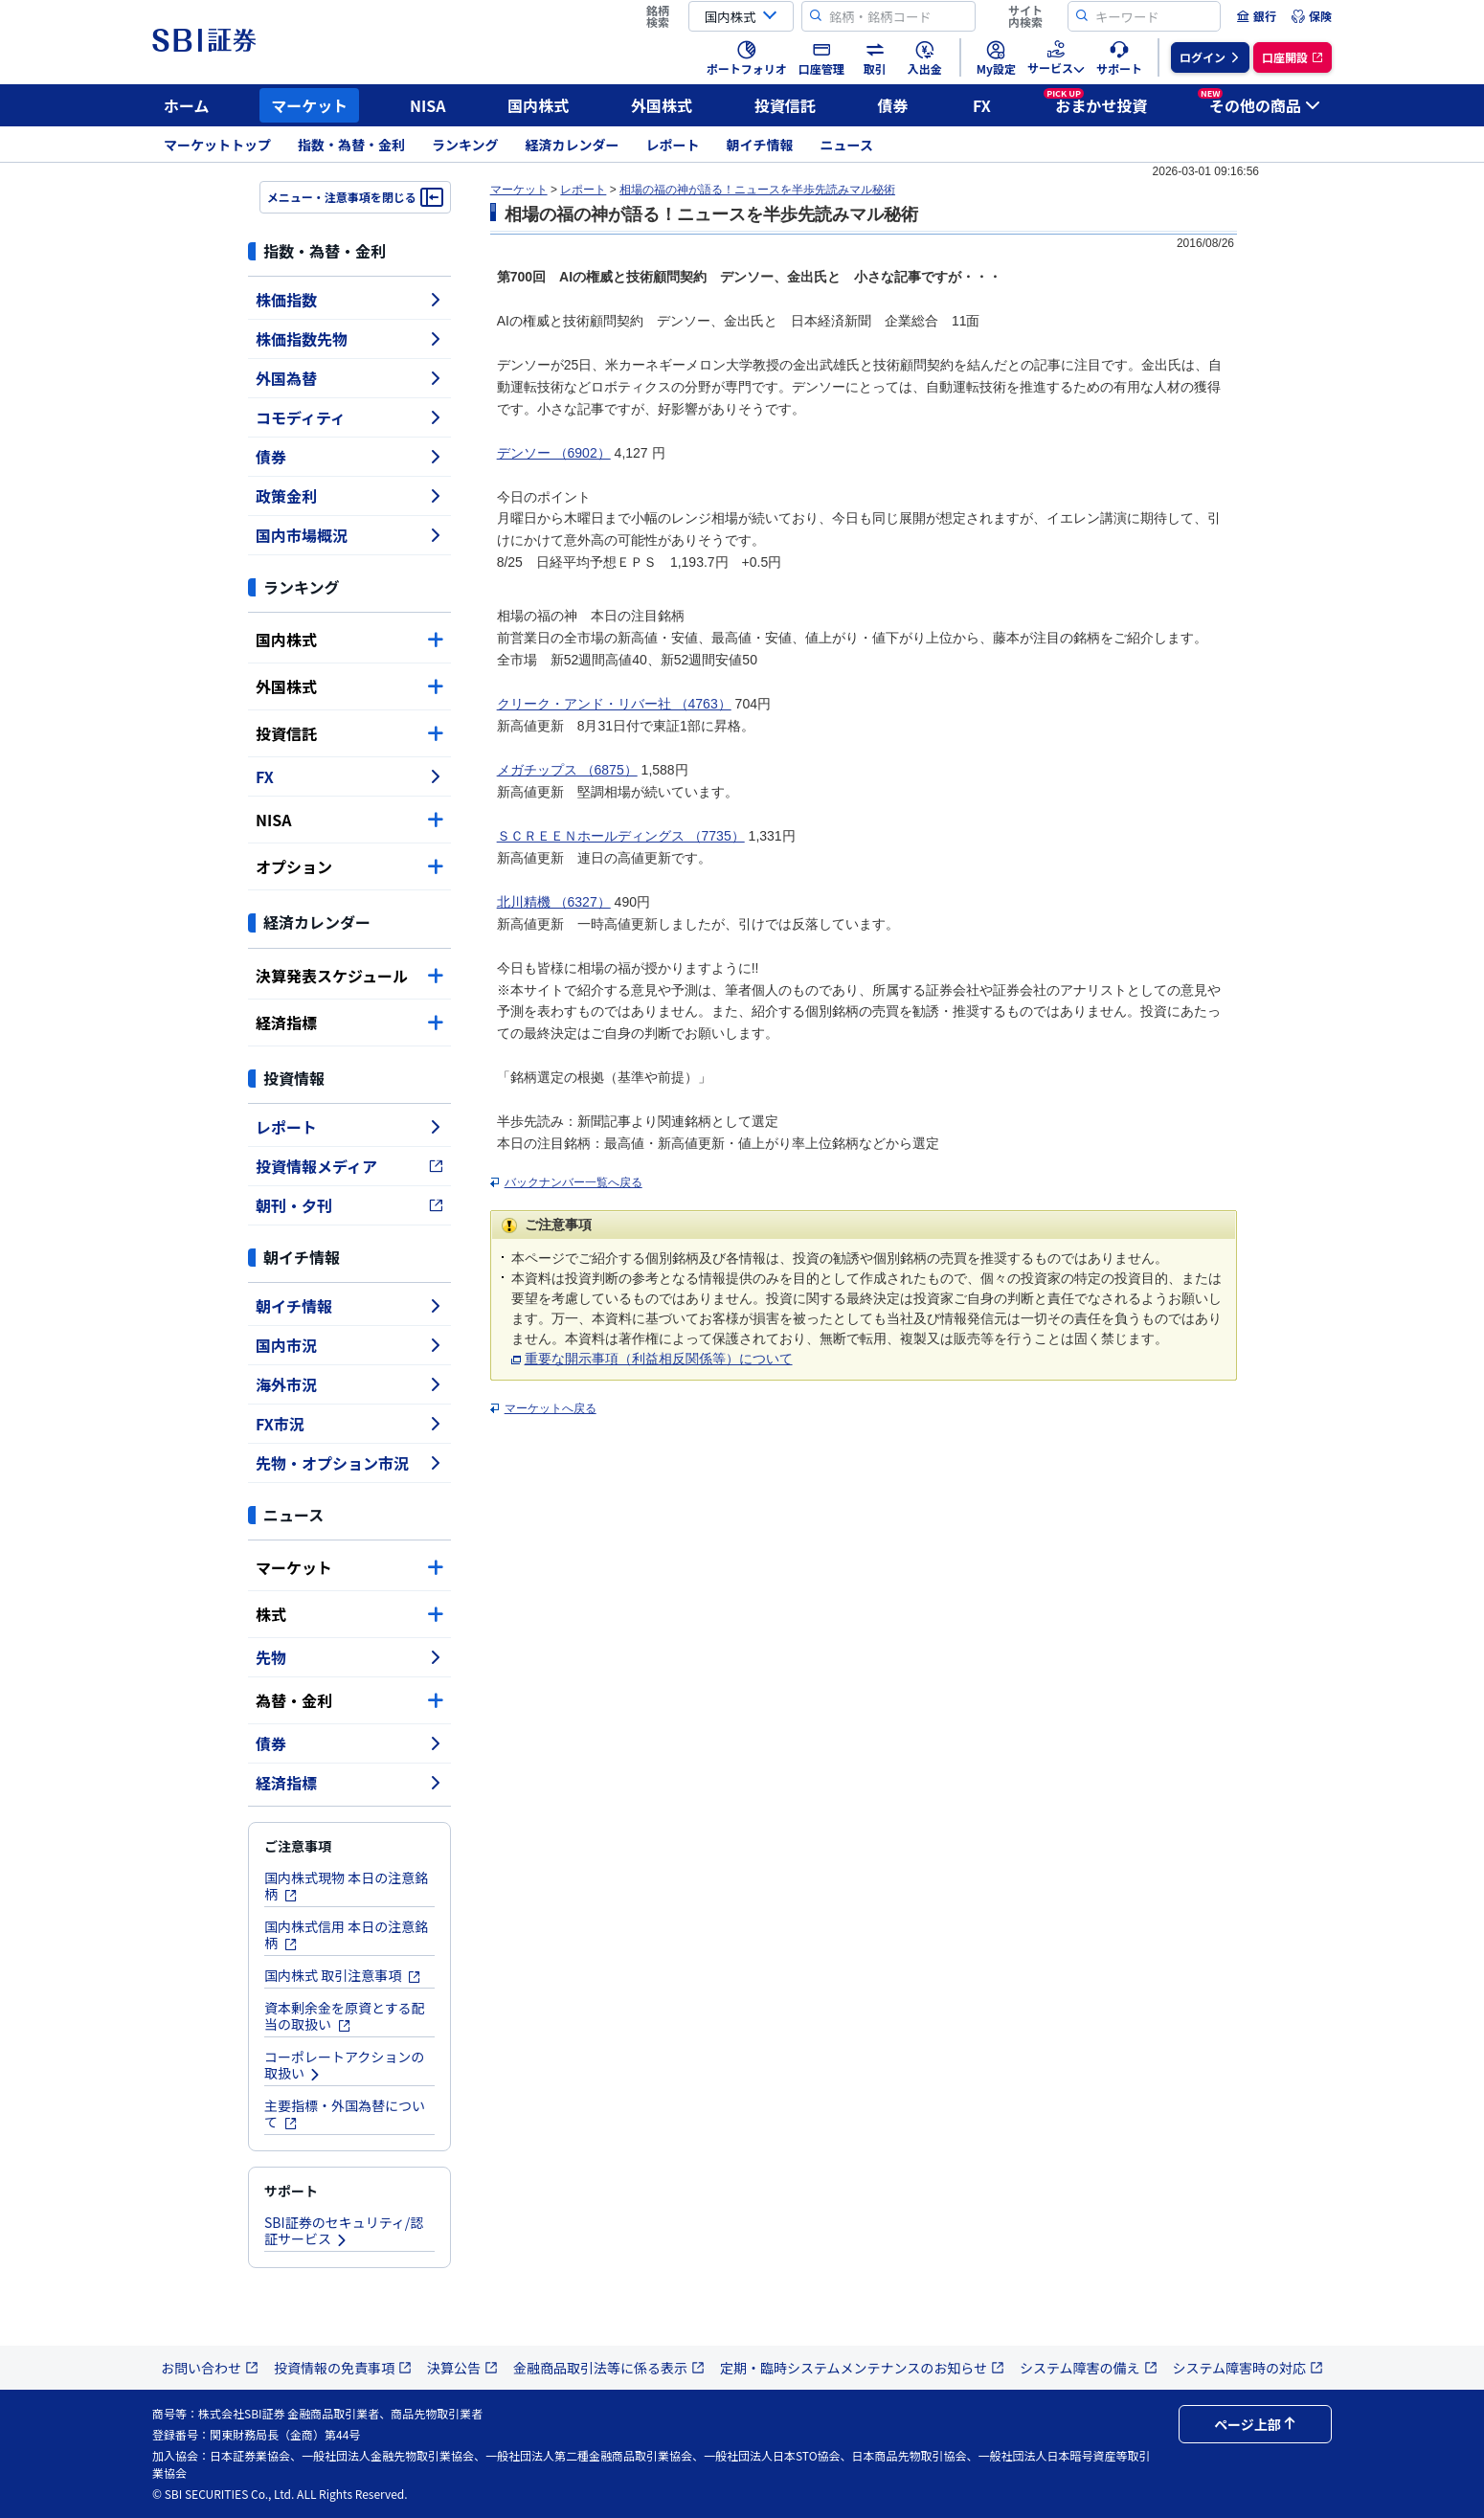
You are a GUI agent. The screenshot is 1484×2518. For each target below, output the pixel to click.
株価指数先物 (349, 338)
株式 (349, 1614)
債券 (893, 105)
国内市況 (349, 1345)
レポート (673, 144)
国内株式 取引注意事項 (342, 1975)
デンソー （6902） (554, 453)
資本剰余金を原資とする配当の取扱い (344, 2016)
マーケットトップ (217, 144)
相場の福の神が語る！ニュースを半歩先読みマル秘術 (757, 189)
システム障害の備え (1089, 2367)
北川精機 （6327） (554, 902)
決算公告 (462, 2367)
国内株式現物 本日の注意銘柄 (346, 1885)
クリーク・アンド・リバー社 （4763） (614, 703)
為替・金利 (349, 1700)
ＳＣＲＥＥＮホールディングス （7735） (621, 835)
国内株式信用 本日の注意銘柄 (346, 1934)
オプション (349, 866)
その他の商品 (1259, 102)
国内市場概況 (349, 535)
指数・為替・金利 (351, 144)
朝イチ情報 (760, 144)
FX (982, 105)
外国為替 (349, 378)
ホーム (187, 105)
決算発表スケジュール (349, 975)
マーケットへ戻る (550, 1408)
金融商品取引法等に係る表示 (609, 2367)
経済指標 (349, 1022)
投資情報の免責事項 (343, 2367)
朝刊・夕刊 (349, 1205)
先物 (349, 1657)
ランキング (465, 144)
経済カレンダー (572, 144)
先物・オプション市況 (349, 1462)
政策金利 (349, 495)
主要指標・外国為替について (344, 2113)
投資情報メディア (349, 1166)
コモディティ (349, 417)
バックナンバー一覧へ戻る (573, 1182)
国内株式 (538, 105)
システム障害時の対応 (1248, 2367)
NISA (428, 105)
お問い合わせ (210, 2367)
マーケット (309, 105)
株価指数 (349, 299)
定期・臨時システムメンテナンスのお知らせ (862, 2367)
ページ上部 (1255, 2424)
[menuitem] (1256, 16)
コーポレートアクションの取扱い (344, 2064)
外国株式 (661, 105)
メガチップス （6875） (567, 769)
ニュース (847, 144)
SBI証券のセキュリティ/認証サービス (343, 2230)
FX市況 (349, 1423)
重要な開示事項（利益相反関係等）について (659, 1358)
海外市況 (349, 1384)
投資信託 (785, 105)
